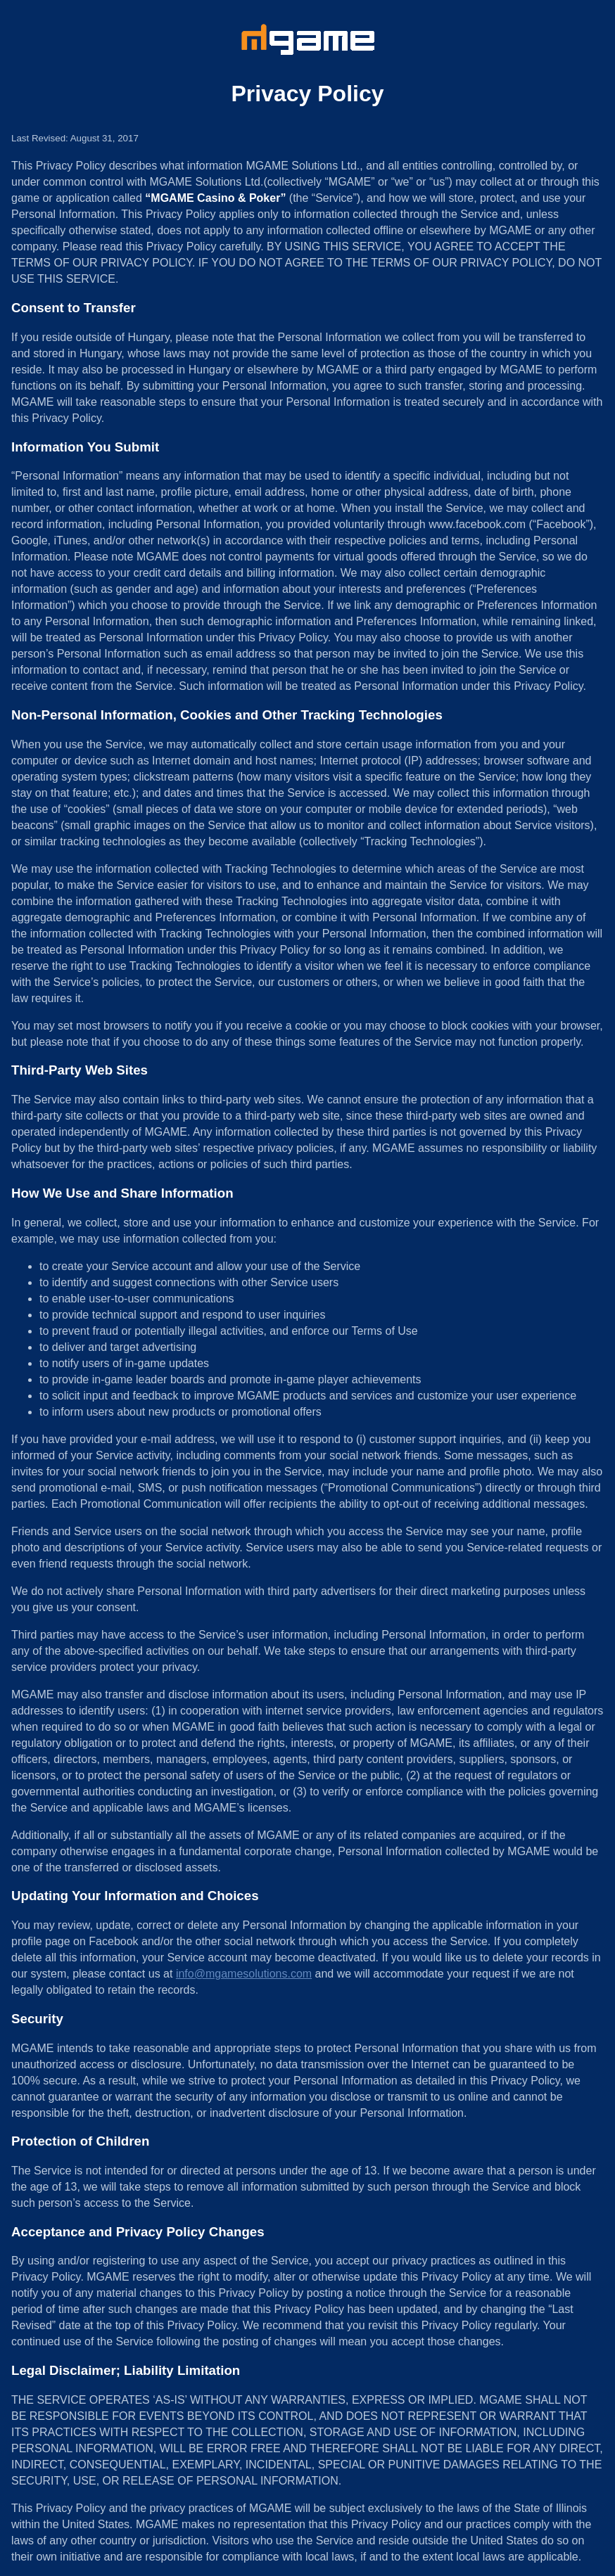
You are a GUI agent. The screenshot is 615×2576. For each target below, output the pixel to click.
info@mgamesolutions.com (244, 1974)
